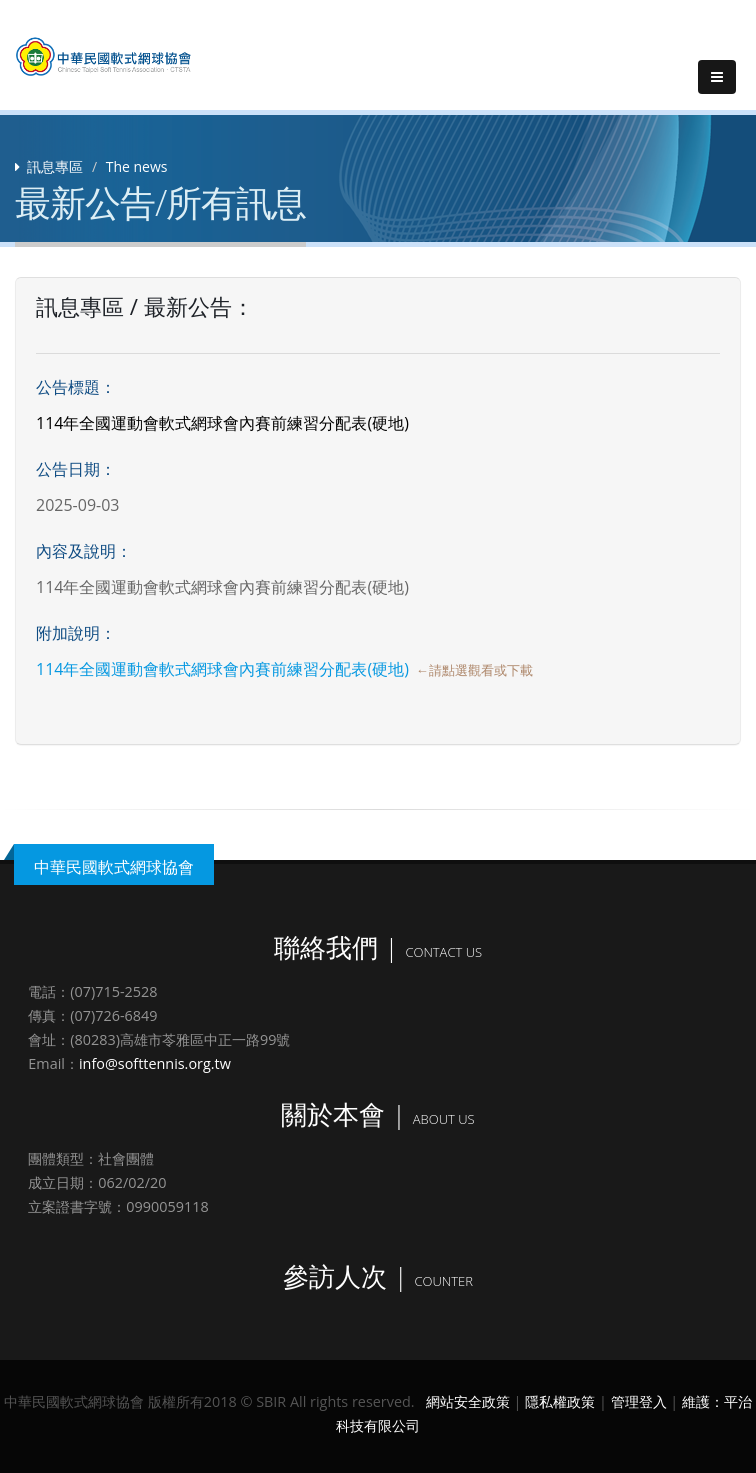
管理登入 (639, 1401)
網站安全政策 (468, 1401)
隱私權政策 (560, 1401)
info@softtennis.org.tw (155, 1063)
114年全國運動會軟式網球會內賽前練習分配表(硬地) (222, 669)
